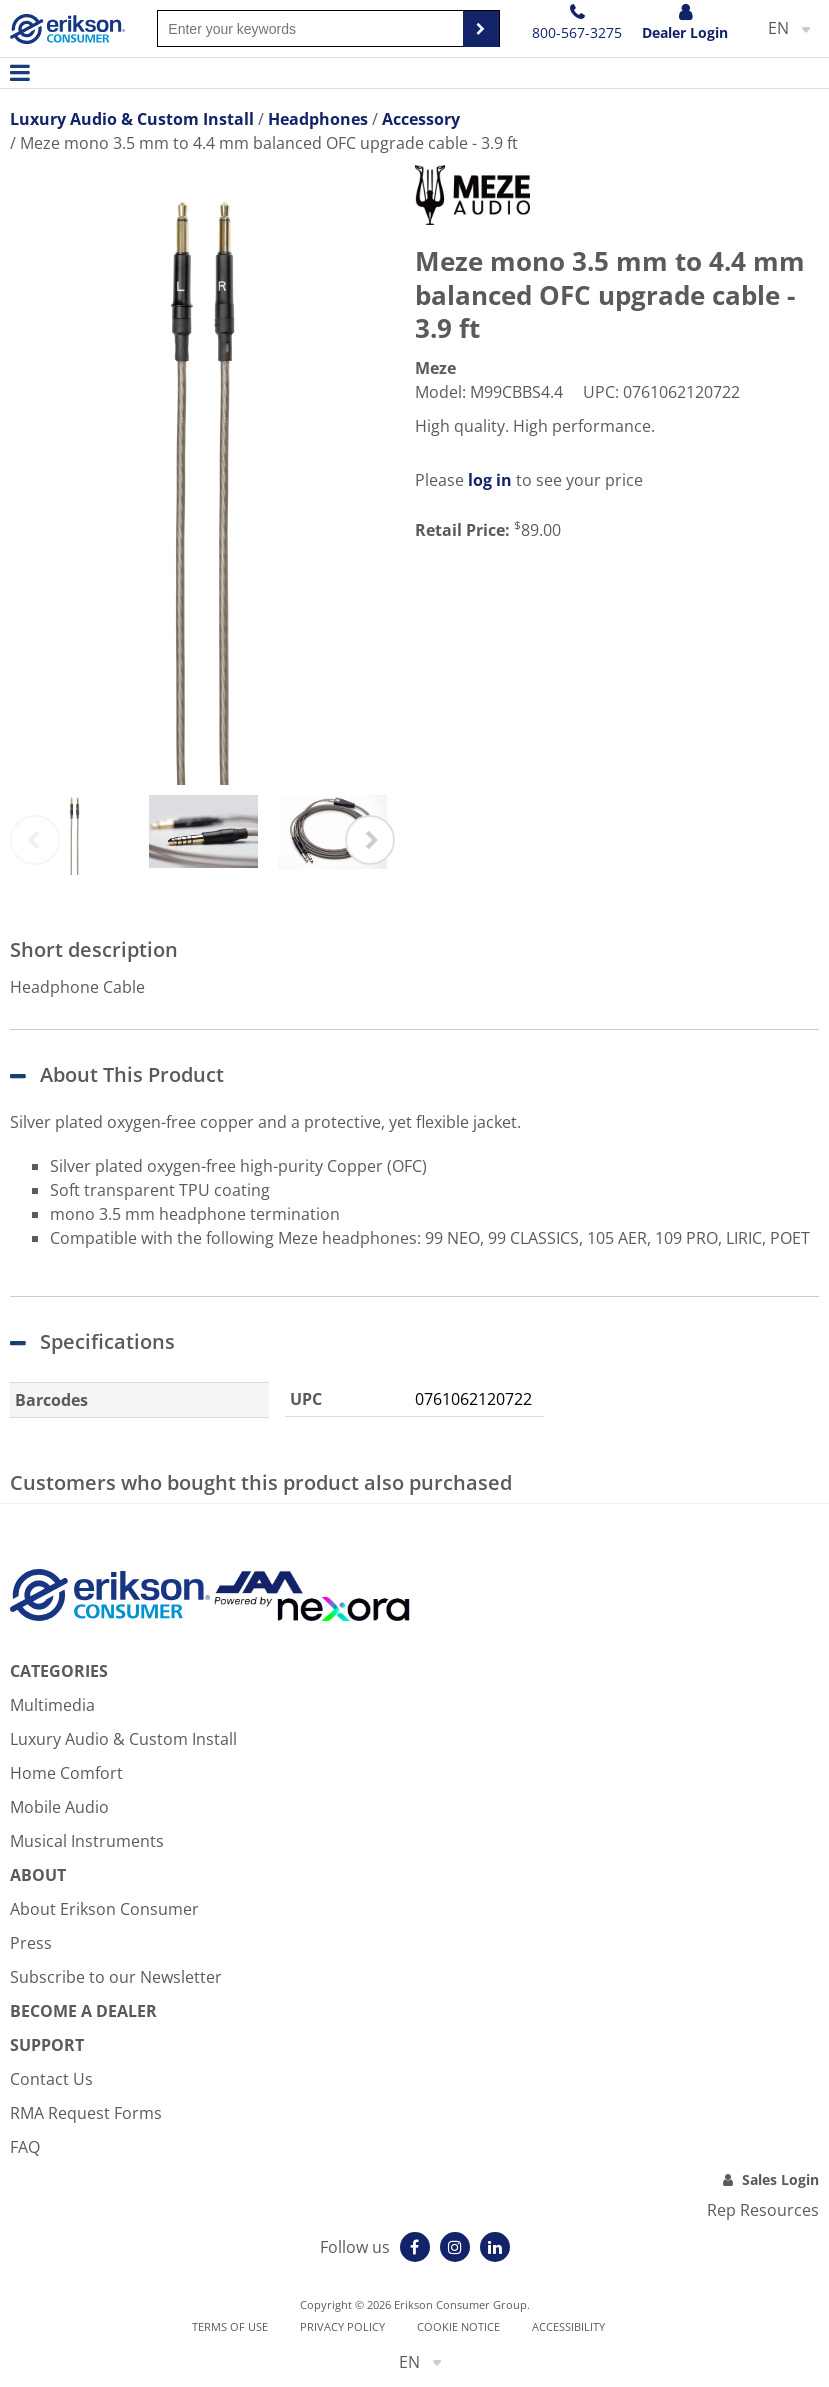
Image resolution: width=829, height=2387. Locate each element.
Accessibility (568, 2326)
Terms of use (230, 2326)
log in (490, 480)
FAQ (25, 2147)
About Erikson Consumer (104, 1909)
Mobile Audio (59, 1807)
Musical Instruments (87, 1841)
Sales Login (780, 2179)
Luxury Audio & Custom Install (123, 1739)
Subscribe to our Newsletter (116, 1977)
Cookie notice (458, 2326)
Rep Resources (763, 2210)
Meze (435, 368)
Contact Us (51, 2079)
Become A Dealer (83, 2011)
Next (370, 840)
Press (31, 1943)
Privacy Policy (342, 2326)
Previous (35, 840)
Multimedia (52, 1705)
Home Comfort (66, 1773)
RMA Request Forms (86, 2113)
